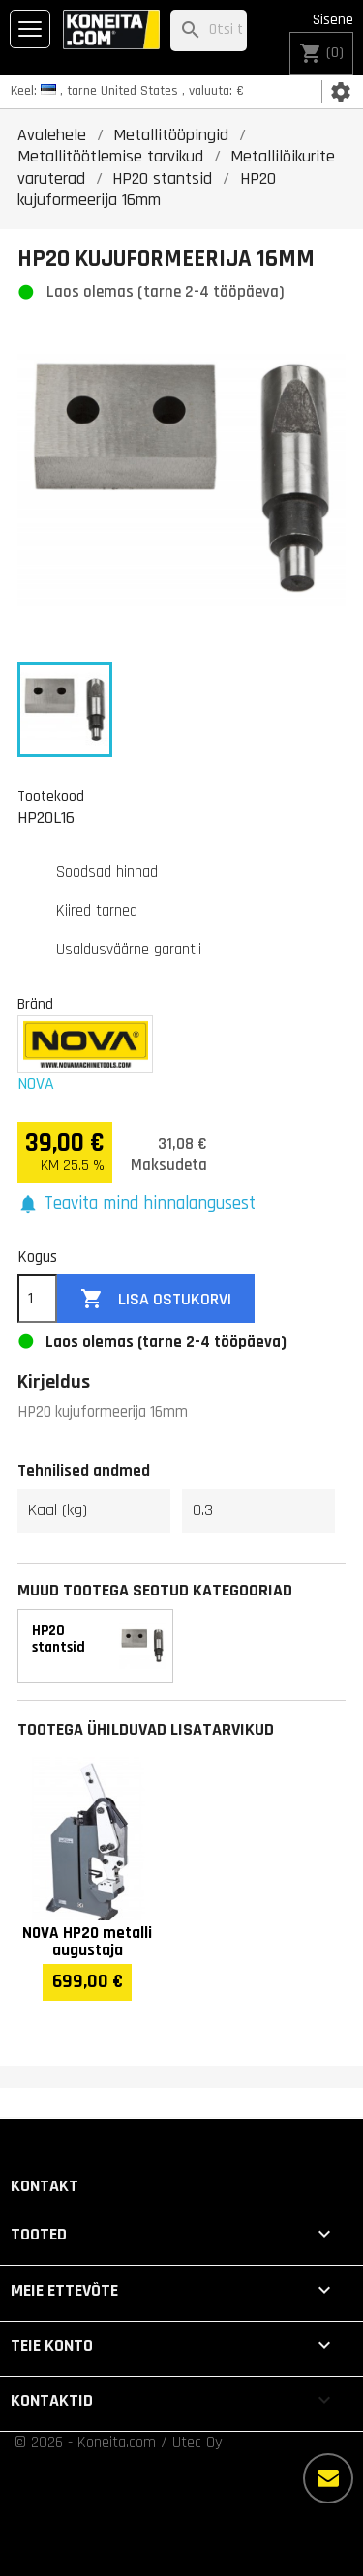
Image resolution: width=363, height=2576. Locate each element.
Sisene (333, 20)
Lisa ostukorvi (155, 1299)
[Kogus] (37, 1298)
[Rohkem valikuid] (328, 2478)
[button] (136, 1204)
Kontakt (44, 2186)
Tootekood (50, 795)
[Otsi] (208, 30)
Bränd (35, 1003)
